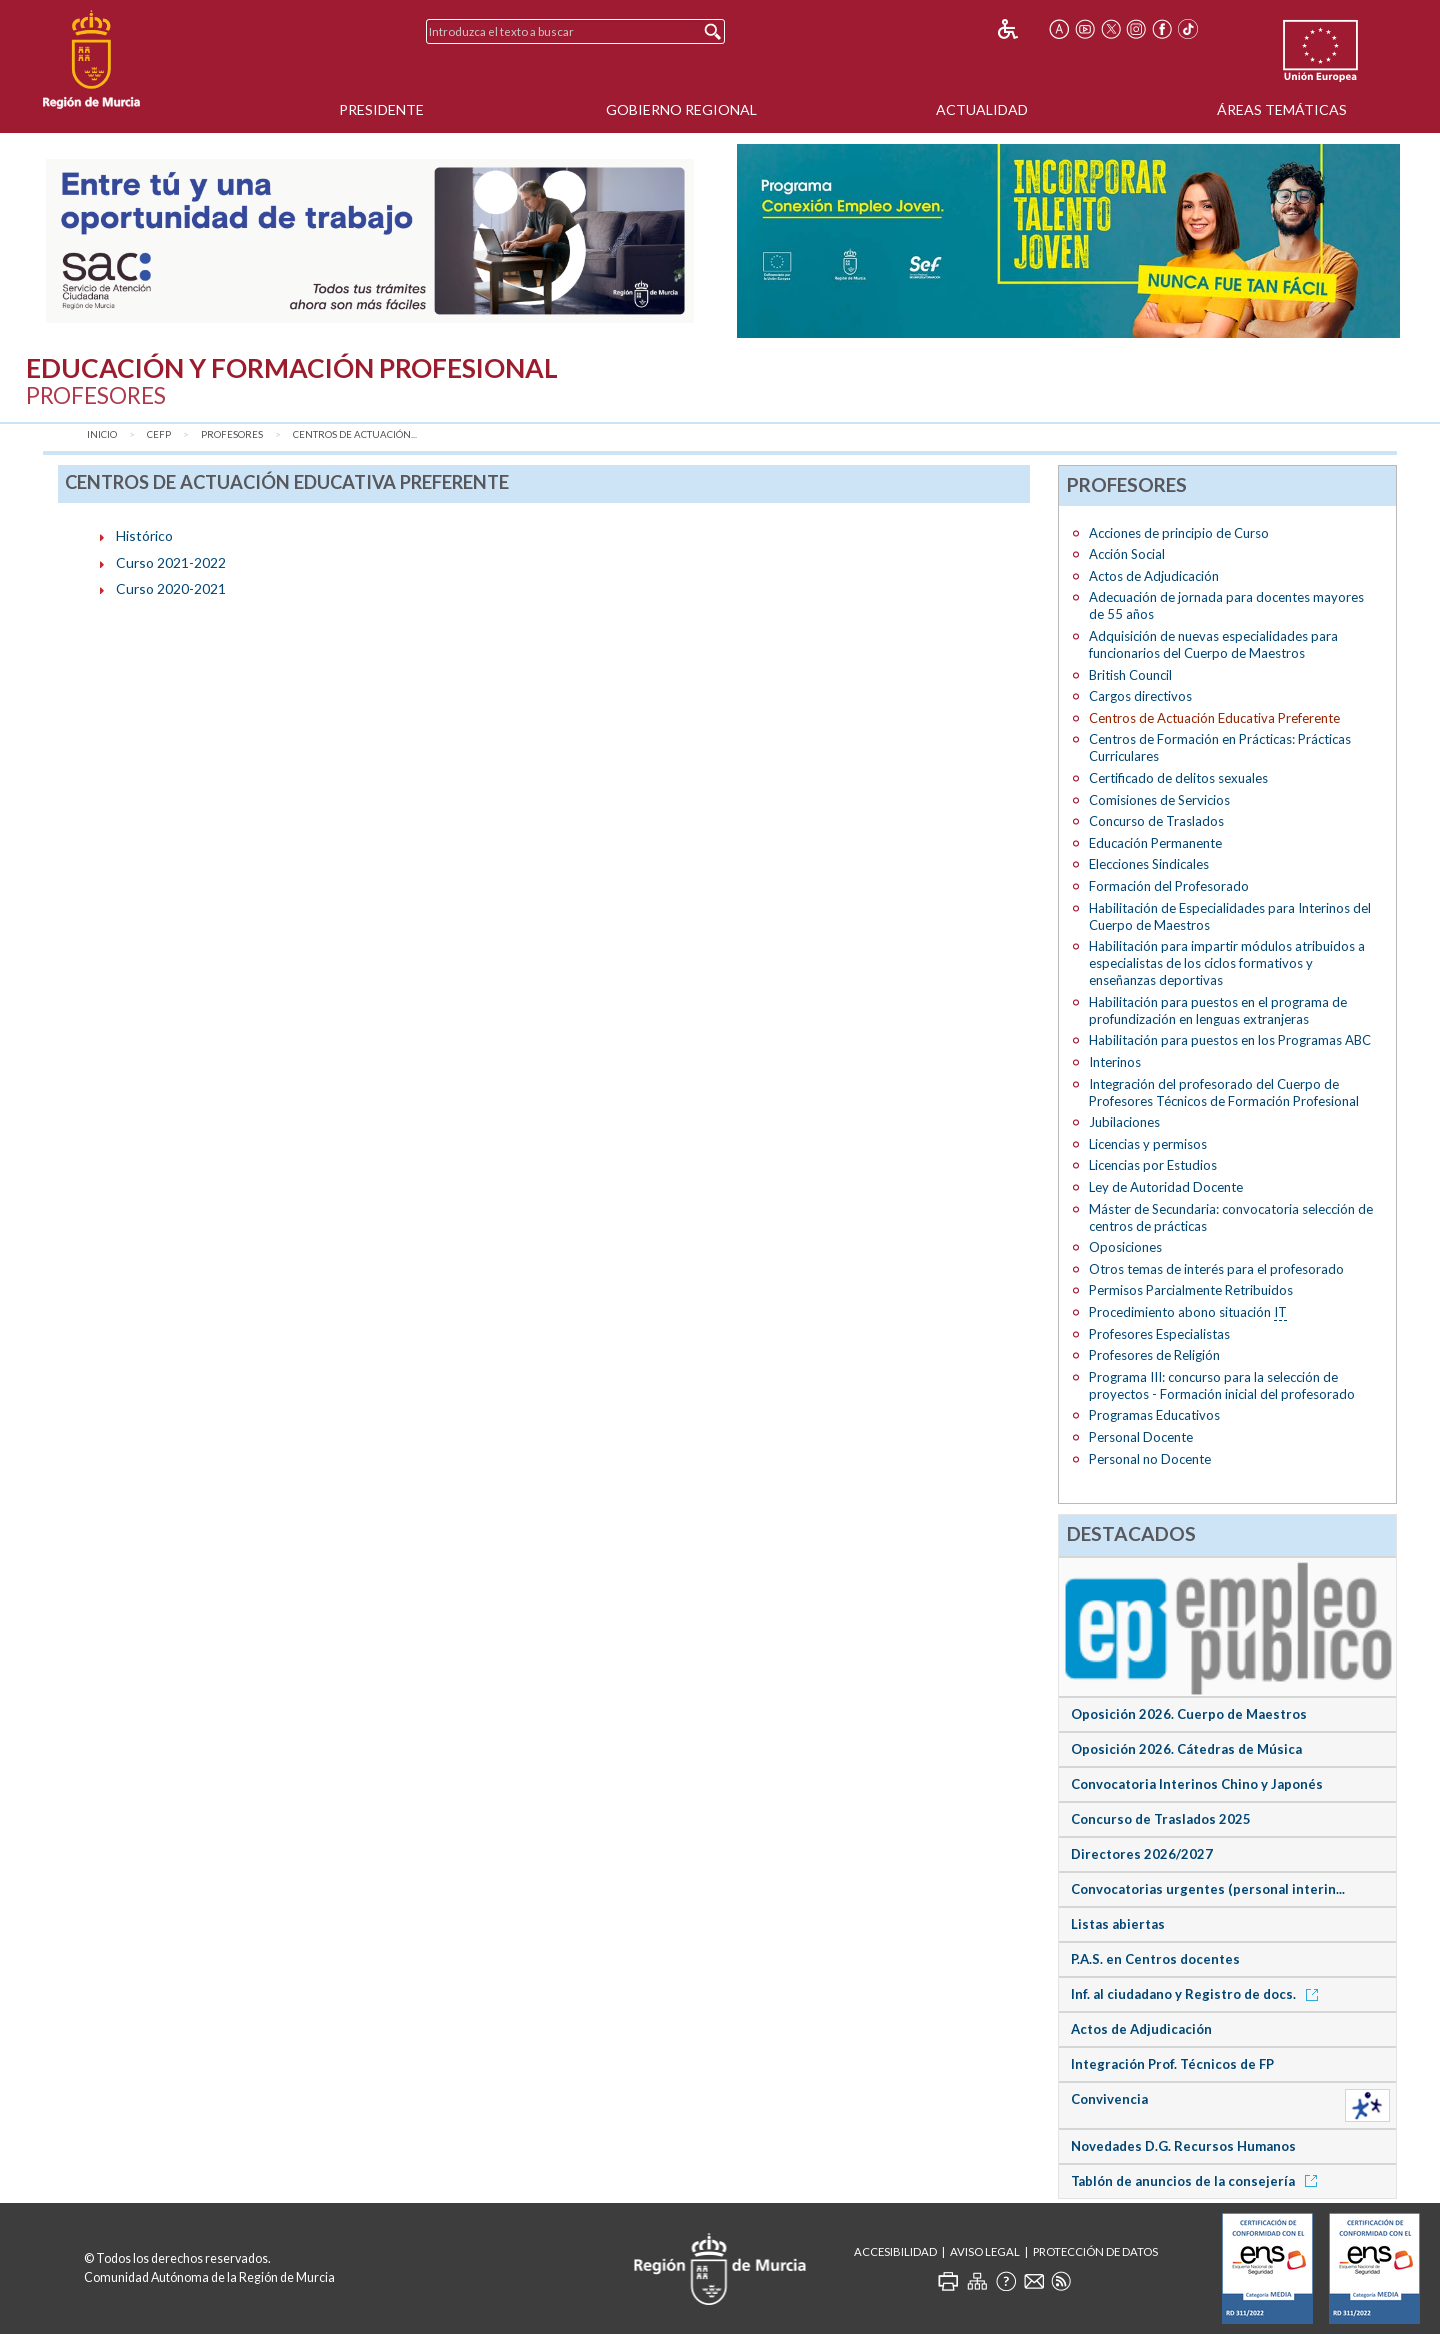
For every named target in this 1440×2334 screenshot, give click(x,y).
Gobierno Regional (681, 109)
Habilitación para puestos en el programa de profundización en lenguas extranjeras (1218, 1010)
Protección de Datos (1095, 2251)
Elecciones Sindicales (1149, 864)
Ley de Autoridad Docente (1166, 1187)
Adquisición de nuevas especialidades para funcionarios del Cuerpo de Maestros (1213, 644)
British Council (1130, 675)
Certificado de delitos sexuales (1178, 778)
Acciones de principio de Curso (1179, 533)
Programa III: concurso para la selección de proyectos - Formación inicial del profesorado (1222, 1385)
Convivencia (1109, 2099)
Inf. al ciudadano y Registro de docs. (1198, 1994)
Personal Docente (1141, 1437)
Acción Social (1127, 554)
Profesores (232, 434)
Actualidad (982, 109)
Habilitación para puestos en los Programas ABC (1230, 1040)
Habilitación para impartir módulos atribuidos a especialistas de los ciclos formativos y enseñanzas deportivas (1227, 963)
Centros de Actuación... (355, 434)
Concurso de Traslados (1156, 821)
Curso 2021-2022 (171, 562)
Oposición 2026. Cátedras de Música (1186, 1749)
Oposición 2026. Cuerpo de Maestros (1189, 1714)
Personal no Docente (1150, 1459)
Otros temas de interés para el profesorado (1216, 1269)
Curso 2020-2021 (171, 588)
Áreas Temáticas (1282, 109)
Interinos (1115, 1062)
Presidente (381, 109)
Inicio (102, 434)
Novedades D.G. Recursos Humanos (1183, 2146)
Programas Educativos (1154, 1415)
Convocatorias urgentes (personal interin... (1208, 1889)
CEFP (159, 434)
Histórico (144, 535)
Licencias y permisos (1148, 1144)
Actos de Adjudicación (1154, 576)
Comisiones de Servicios (1159, 800)
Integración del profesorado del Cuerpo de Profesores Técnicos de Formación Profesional (1224, 1092)
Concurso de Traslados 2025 (1161, 1819)
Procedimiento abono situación (1188, 1312)
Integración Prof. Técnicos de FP (1172, 2064)
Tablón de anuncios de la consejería (1197, 2181)
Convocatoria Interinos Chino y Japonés (1197, 1784)
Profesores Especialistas (1159, 1334)
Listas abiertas (1118, 1924)
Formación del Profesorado (1169, 886)
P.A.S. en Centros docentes (1155, 1959)
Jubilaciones (1124, 1122)
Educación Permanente (1155, 843)
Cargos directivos (1140, 696)
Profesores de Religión (1154, 1355)
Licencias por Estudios (1153, 1165)
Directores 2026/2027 (1142, 1854)
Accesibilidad (895, 2251)
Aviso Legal (985, 2251)
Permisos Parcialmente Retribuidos (1191, 1290)
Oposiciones (1125, 1247)
